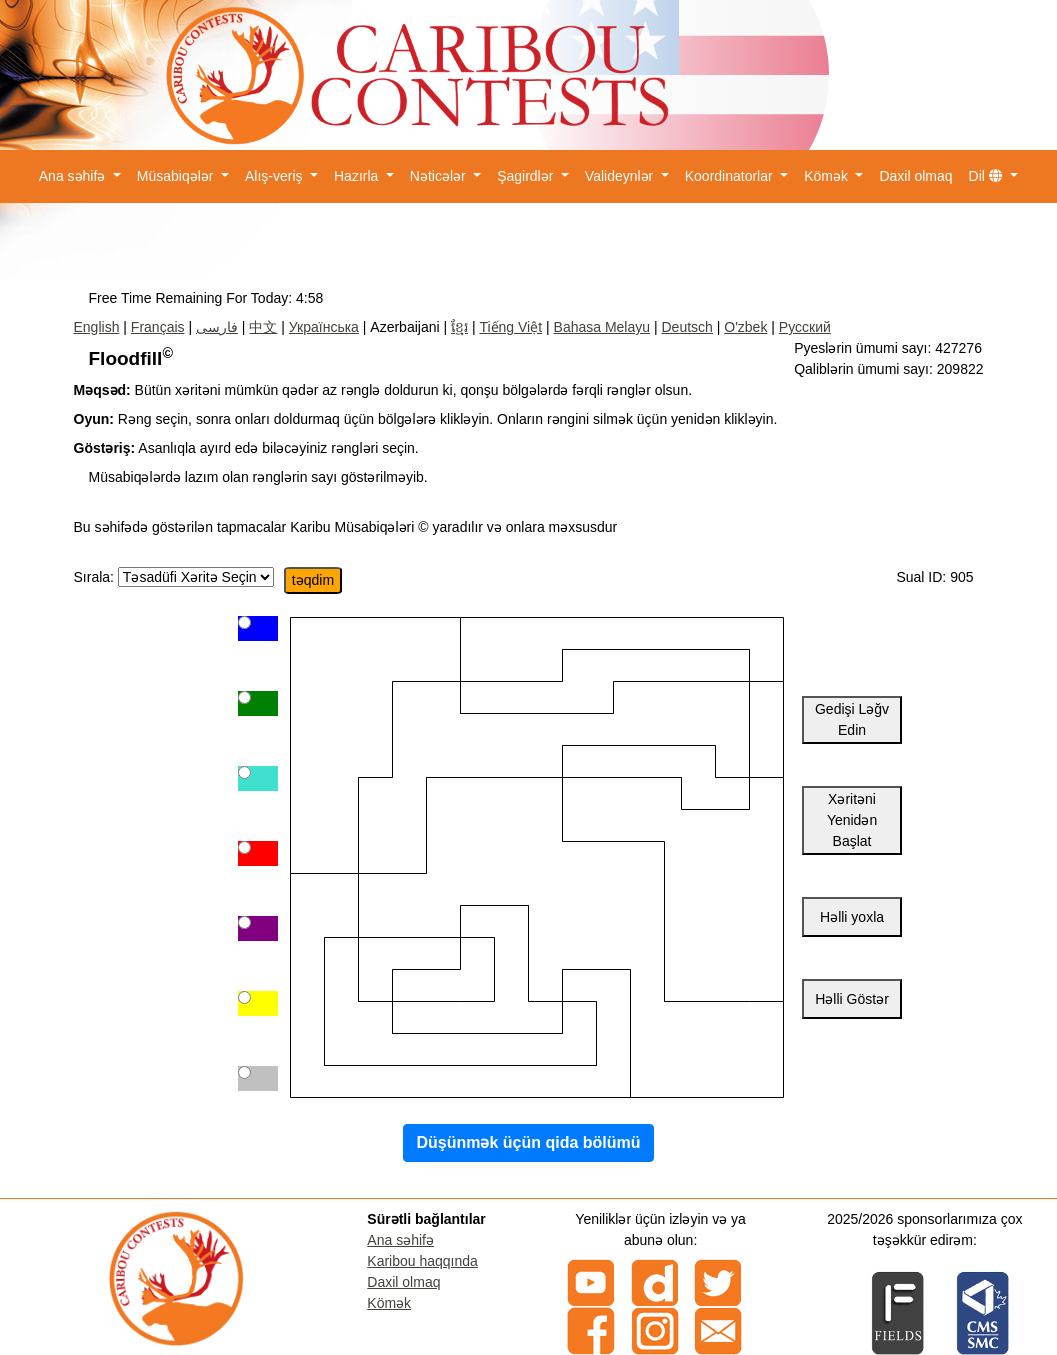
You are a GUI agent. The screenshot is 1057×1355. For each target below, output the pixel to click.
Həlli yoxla (852, 917)
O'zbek (745, 327)
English (97, 327)
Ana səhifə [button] (74, 176)
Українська (324, 327)
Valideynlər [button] (621, 176)
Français (158, 327)
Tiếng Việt (510, 327)
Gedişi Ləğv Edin (852, 719)
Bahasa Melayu (602, 327)
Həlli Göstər (852, 999)
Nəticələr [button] (440, 176)
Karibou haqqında (422, 1261)
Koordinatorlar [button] (731, 176)
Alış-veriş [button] (275, 176)
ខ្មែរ (459, 327)
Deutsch (686, 327)
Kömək (389, 1303)
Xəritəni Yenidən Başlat (852, 820)
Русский (805, 327)
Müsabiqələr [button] (177, 176)
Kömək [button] (828, 176)
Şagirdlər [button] (527, 176)
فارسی (217, 327)
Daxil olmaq (915, 176)
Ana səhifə (400, 1240)
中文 (263, 327)
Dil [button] (988, 176)
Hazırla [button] (358, 176)
